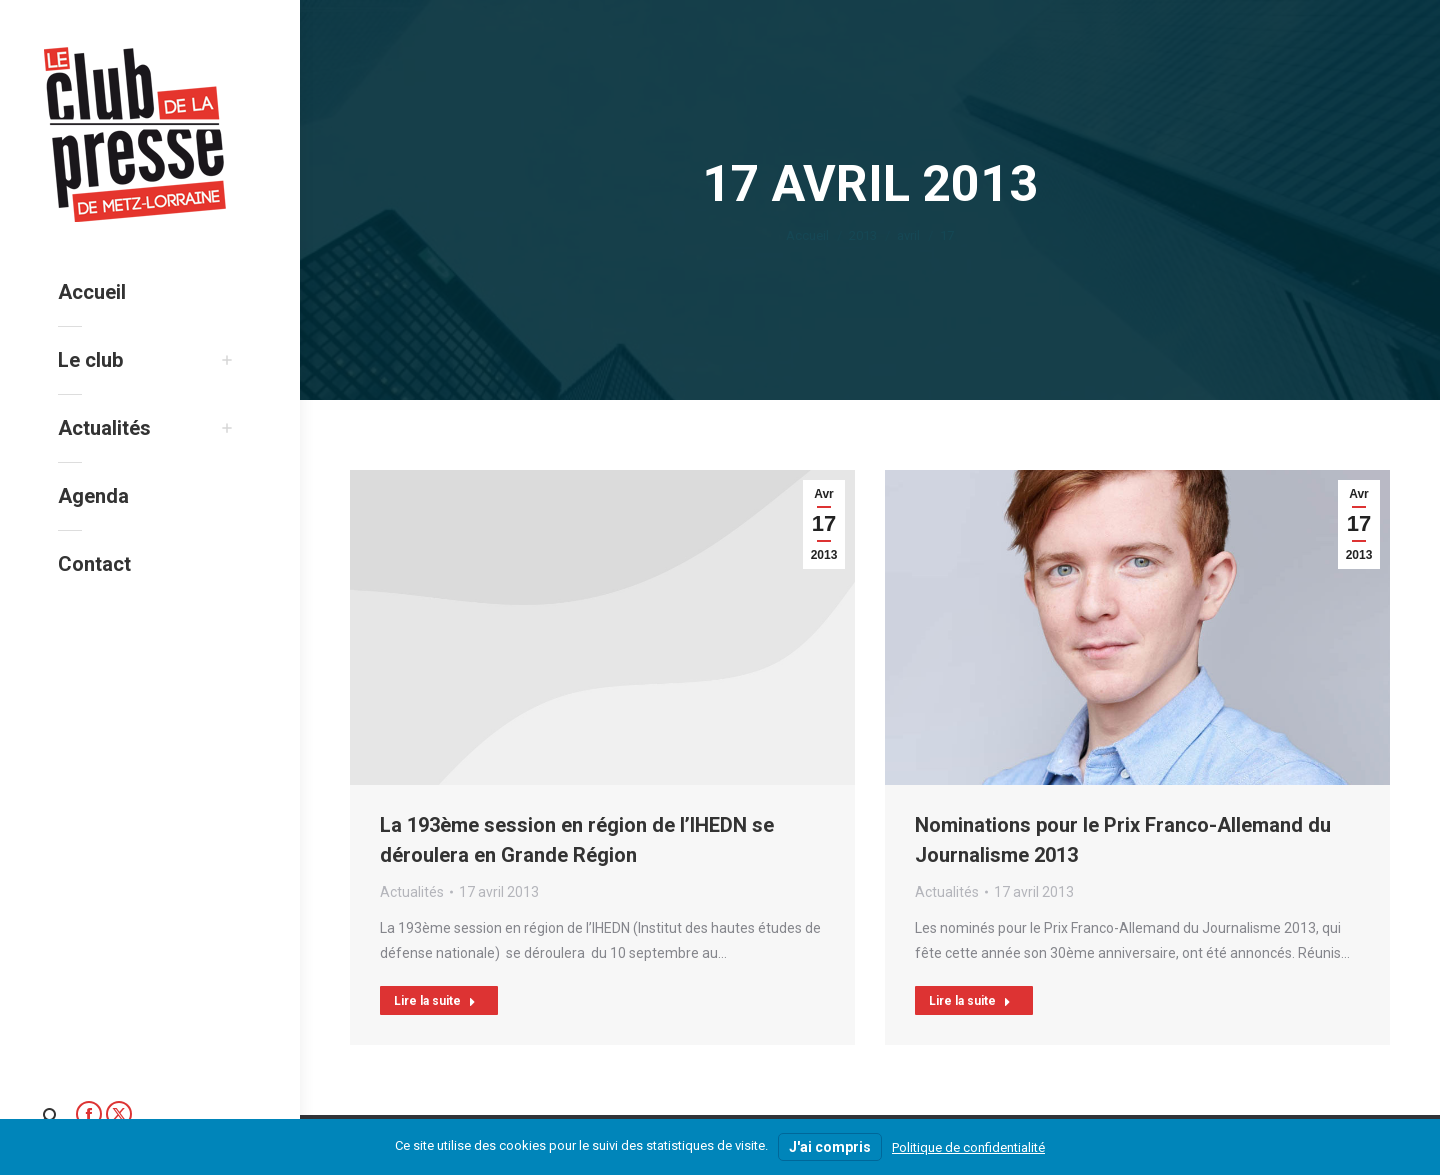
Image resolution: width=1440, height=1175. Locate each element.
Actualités (412, 892)
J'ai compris (830, 1147)
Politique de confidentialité (968, 1147)
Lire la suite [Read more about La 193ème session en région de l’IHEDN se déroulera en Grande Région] (435, 1001)
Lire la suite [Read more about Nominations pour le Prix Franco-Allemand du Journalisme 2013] (970, 1001)
